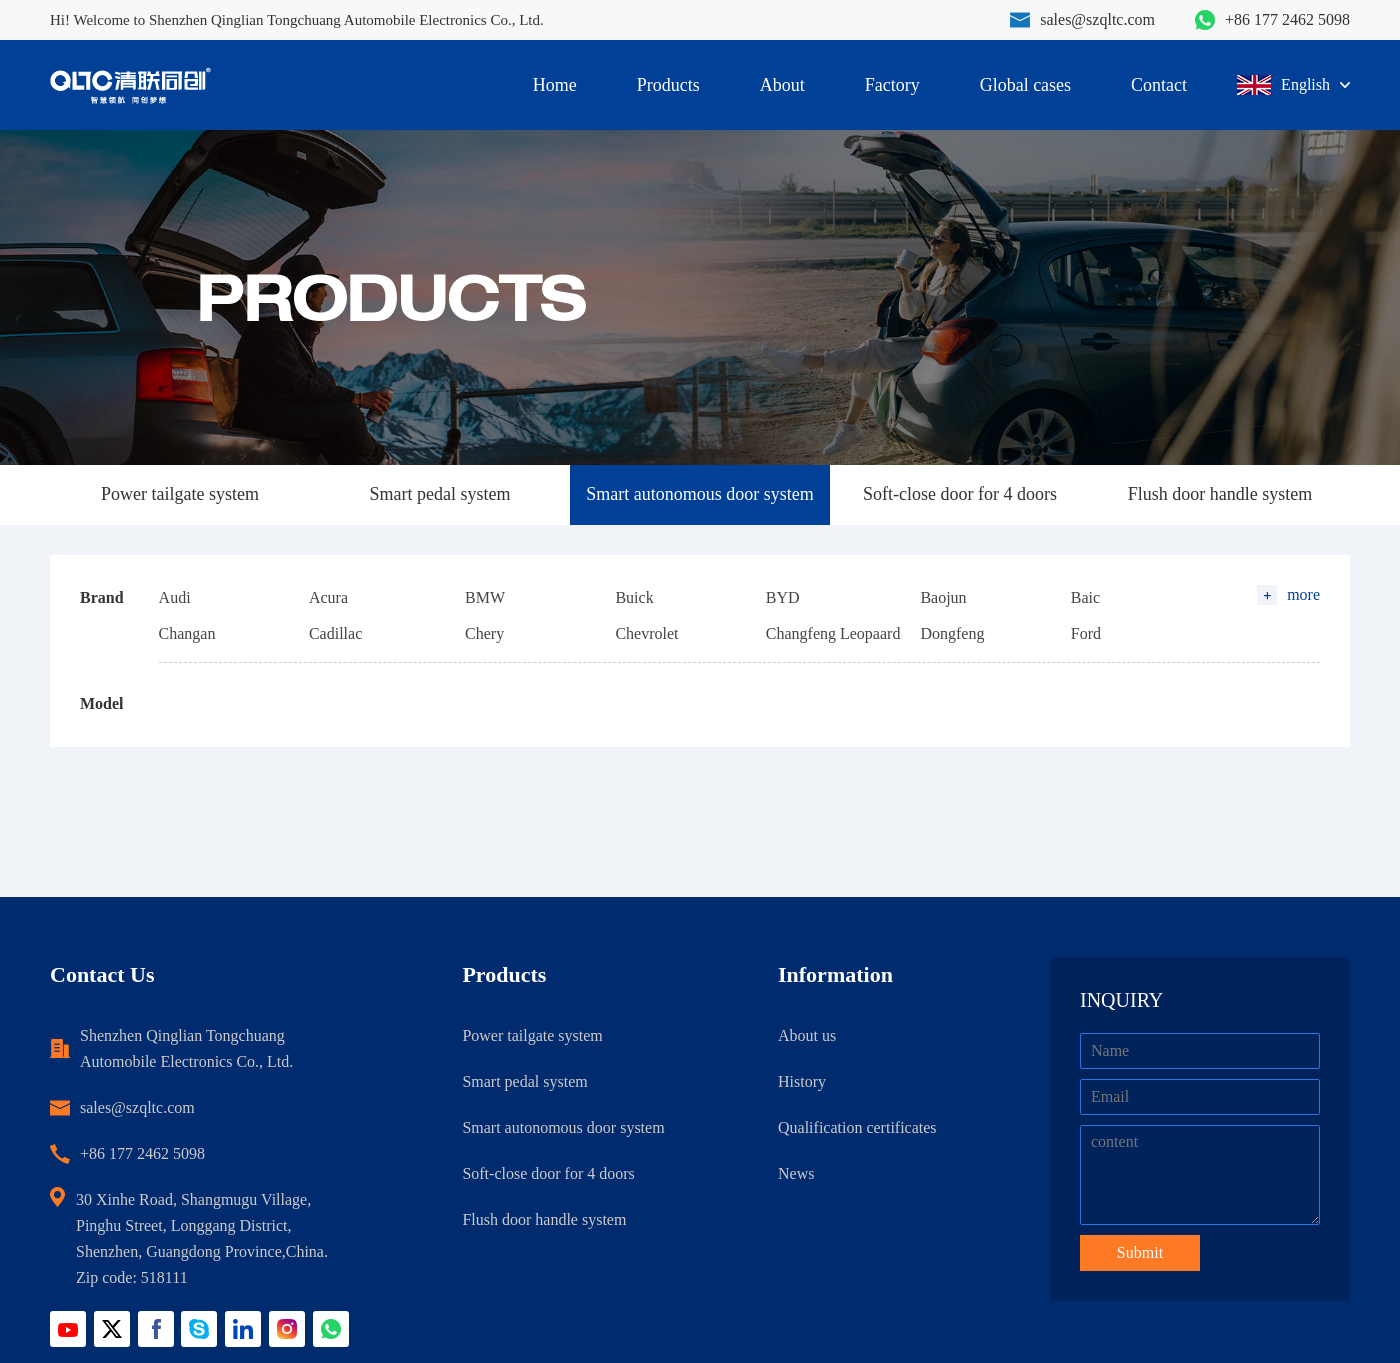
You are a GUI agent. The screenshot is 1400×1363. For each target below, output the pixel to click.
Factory (892, 85)
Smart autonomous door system (700, 494)
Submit (1140, 1252)
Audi (175, 597)
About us (807, 1035)
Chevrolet (646, 633)
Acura (328, 597)
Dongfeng (952, 633)
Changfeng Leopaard (833, 633)
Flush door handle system (1220, 494)
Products (668, 85)
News (796, 1173)
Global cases (1025, 85)
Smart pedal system (440, 494)
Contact (1159, 85)
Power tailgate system (180, 494)
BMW (485, 597)
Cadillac (335, 633)
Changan (187, 633)
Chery (484, 633)
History (802, 1081)
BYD (783, 597)
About (782, 85)
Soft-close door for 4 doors (960, 494)
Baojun (943, 597)
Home (555, 85)
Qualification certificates (857, 1127)
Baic (1085, 597)
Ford (1086, 633)
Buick (634, 597)
